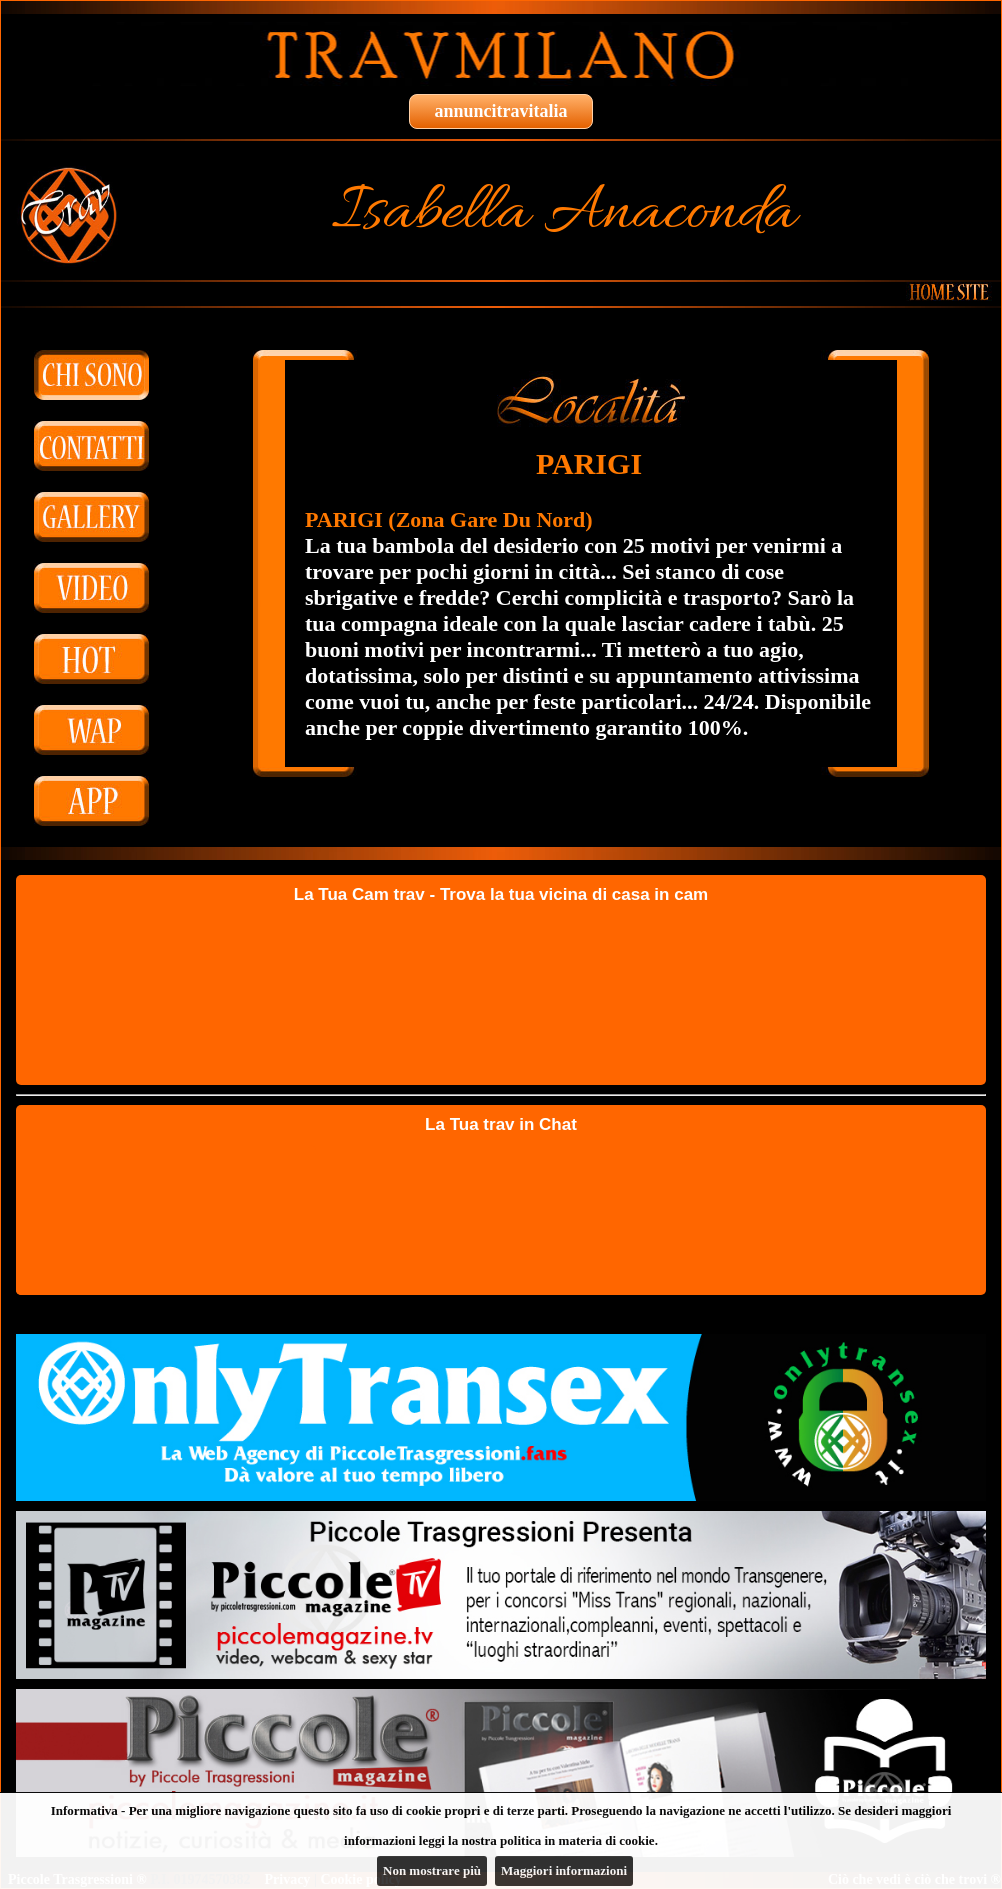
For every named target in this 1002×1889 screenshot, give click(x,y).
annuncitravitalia (500, 111)
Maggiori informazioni (564, 1870)
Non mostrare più (432, 1870)
